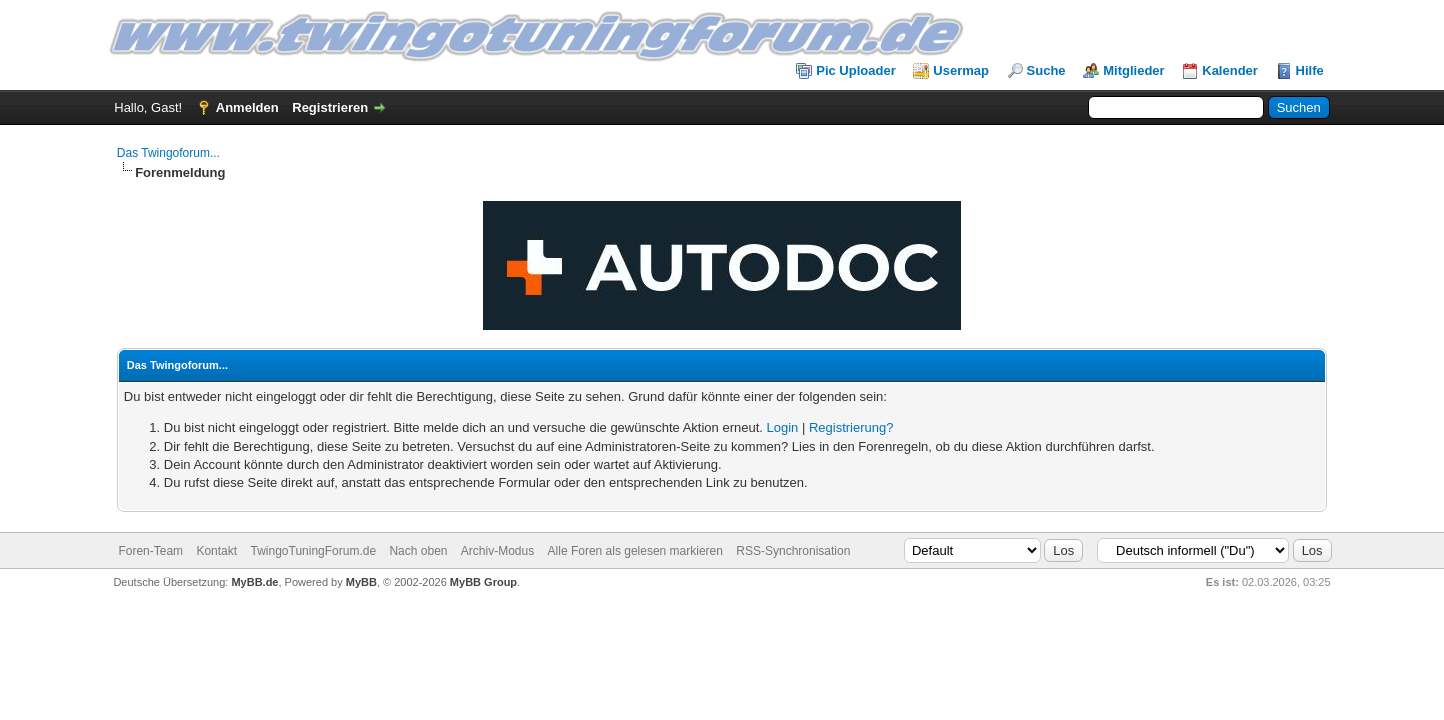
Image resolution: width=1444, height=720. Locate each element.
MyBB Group (483, 582)
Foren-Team (150, 551)
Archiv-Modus (497, 551)
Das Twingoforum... (168, 153)
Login (782, 427)
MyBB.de (254, 582)
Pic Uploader (855, 70)
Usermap (961, 70)
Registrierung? (851, 427)
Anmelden (247, 107)
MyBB (361, 582)
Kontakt (216, 551)
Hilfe (1310, 70)
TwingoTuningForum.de (313, 551)
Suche (1046, 70)
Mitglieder (1133, 70)
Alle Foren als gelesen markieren (635, 551)
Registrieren (330, 107)
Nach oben (418, 551)
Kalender (1230, 70)
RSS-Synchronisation (793, 551)
